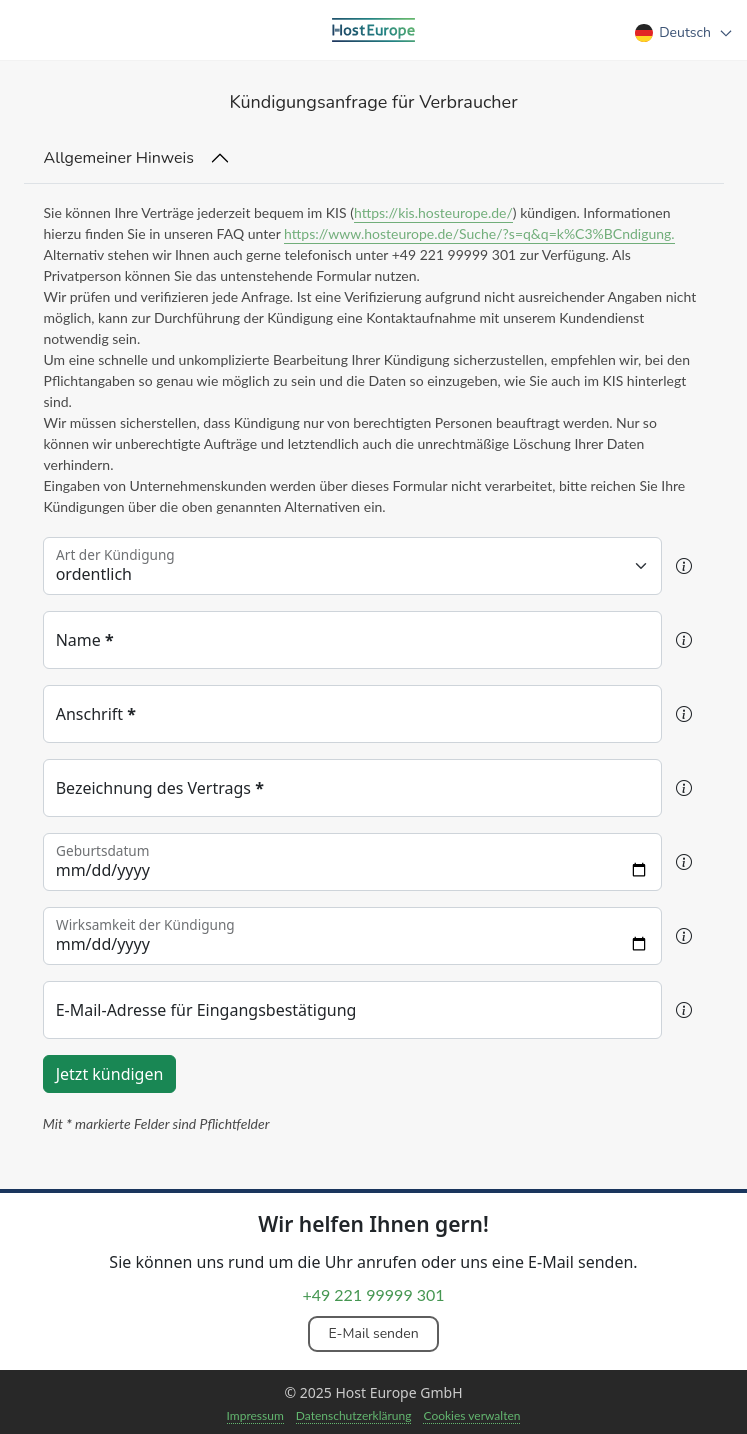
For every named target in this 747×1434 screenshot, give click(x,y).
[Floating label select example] (352, 566)
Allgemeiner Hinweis (119, 158)
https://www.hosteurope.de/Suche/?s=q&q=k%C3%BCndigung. (479, 233)
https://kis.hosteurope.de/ (433, 212)
